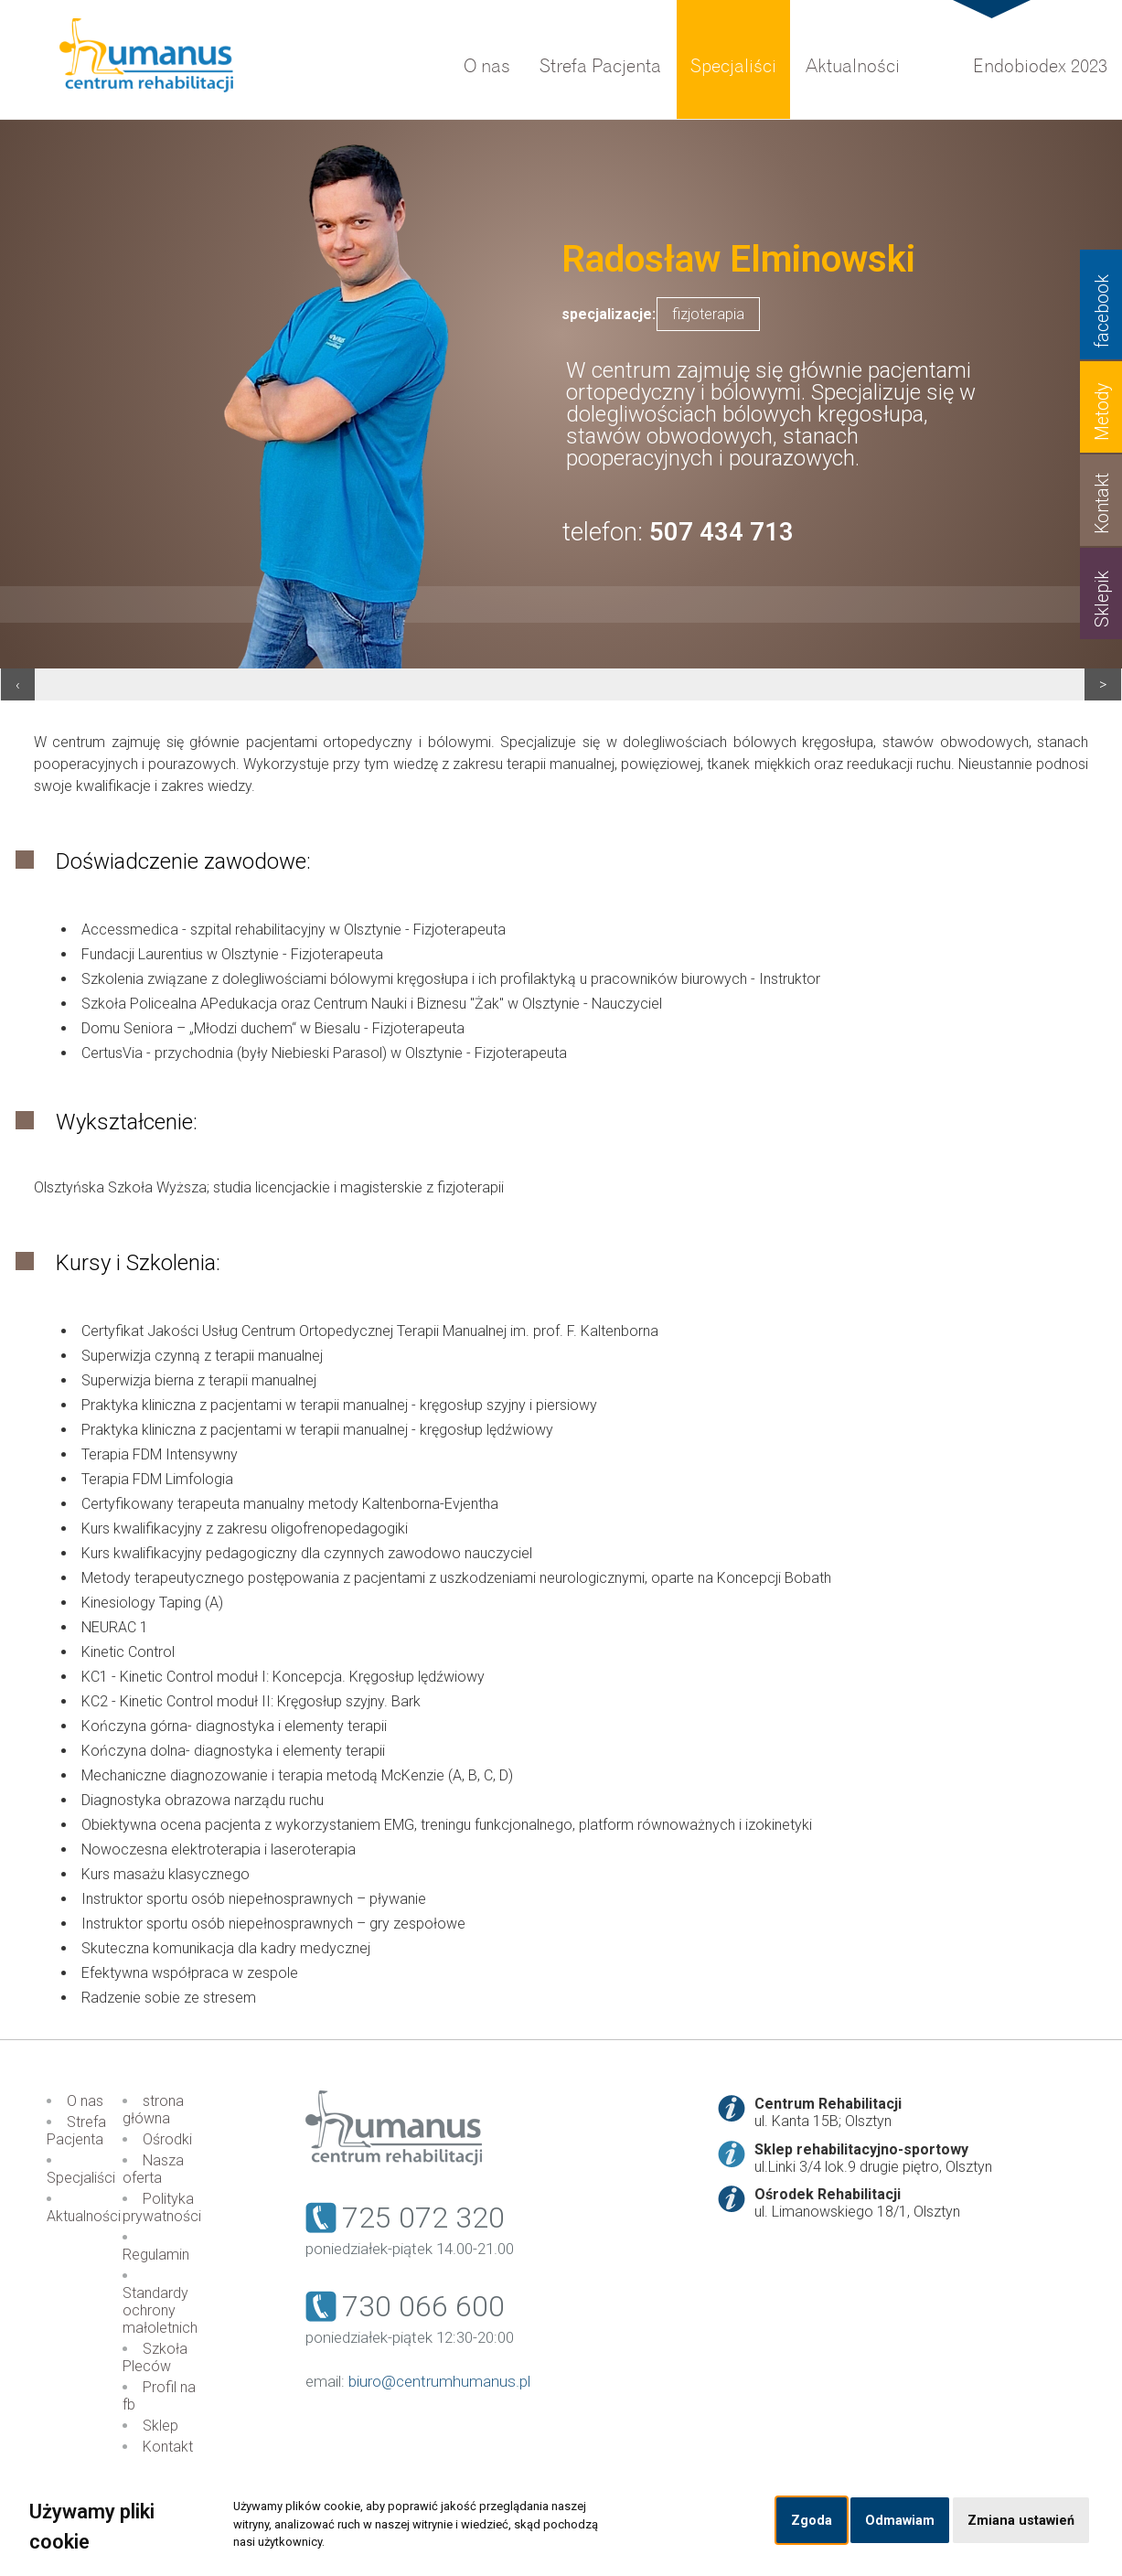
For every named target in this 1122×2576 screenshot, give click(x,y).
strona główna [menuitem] (153, 2109)
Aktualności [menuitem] (853, 66)
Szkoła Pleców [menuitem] (155, 2357)
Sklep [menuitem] (160, 2425)
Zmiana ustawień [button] (1020, 2520)
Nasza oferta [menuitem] (153, 2169)
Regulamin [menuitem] (156, 2254)
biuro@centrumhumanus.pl (439, 2381)
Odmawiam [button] (900, 2520)
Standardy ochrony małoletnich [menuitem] (160, 2310)
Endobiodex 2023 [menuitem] (1040, 66)
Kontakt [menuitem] (168, 2446)
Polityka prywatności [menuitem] (162, 2207)
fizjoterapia (708, 314)
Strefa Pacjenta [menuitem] (600, 66)
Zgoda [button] (811, 2520)
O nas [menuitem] (487, 66)
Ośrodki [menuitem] (167, 2139)
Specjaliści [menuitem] (733, 66)
